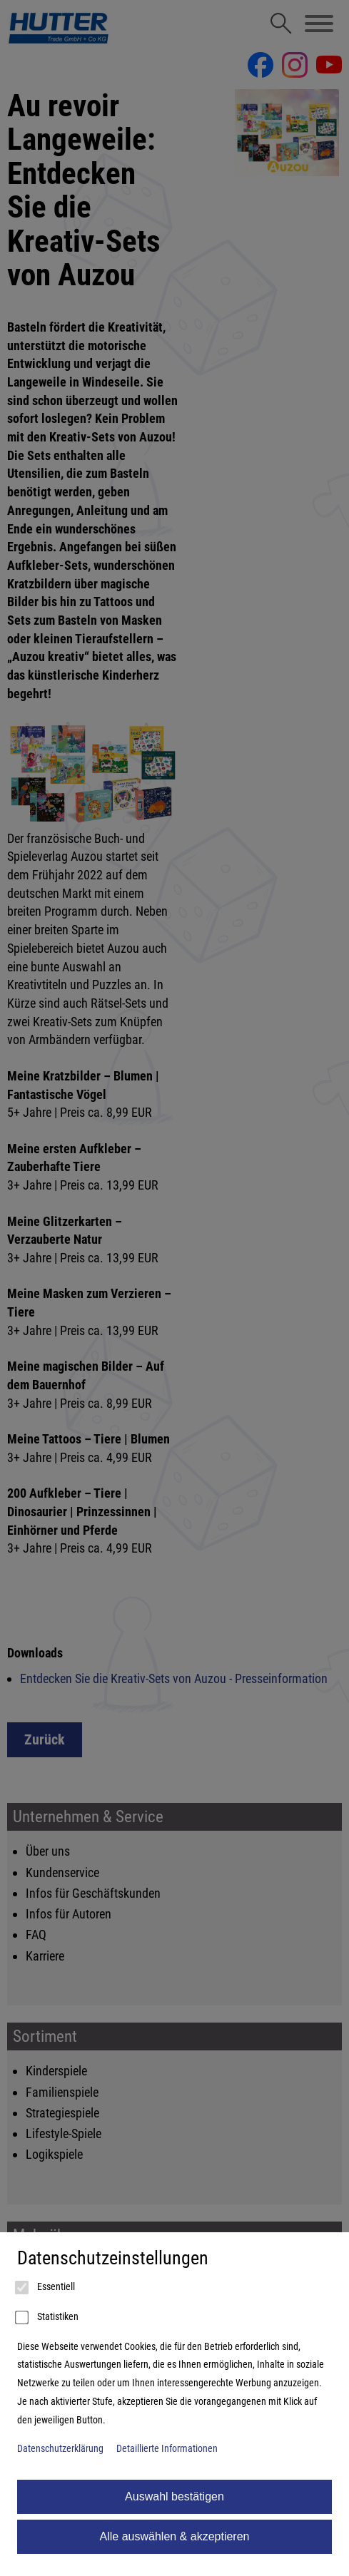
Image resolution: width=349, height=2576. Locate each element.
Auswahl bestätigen (174, 2496)
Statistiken (48, 2318)
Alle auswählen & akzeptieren (175, 2536)
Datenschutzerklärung (60, 2449)
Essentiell (46, 2288)
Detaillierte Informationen (167, 2449)
